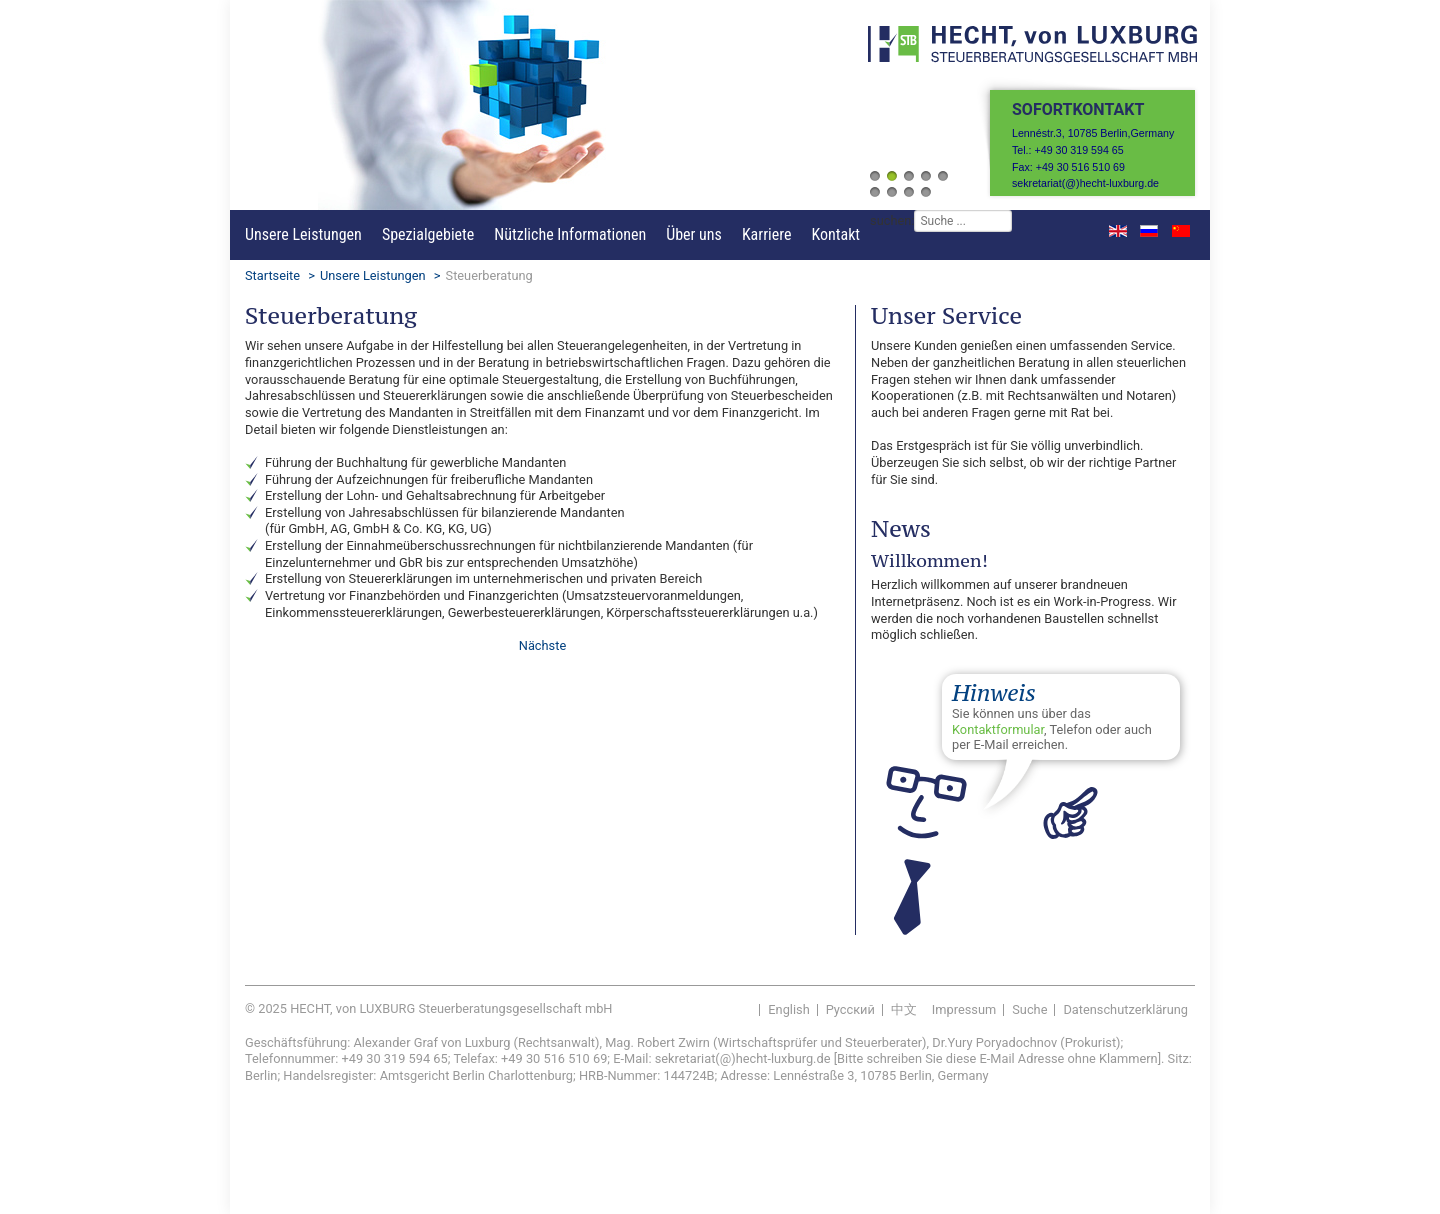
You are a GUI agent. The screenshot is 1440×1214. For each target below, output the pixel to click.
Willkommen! (929, 560)
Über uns (694, 234)
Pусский (850, 1009)
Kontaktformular (998, 729)
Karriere (767, 234)
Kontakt (835, 234)
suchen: (892, 220)
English (788, 1009)
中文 (904, 1009)
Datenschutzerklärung (1125, 1009)
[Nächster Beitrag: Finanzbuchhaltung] (542, 645)
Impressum (964, 1009)
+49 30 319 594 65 (394, 1058)
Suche (1029, 1009)
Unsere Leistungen (303, 234)
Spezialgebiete (428, 234)
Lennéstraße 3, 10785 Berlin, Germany (880, 1075)
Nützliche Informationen (570, 234)
